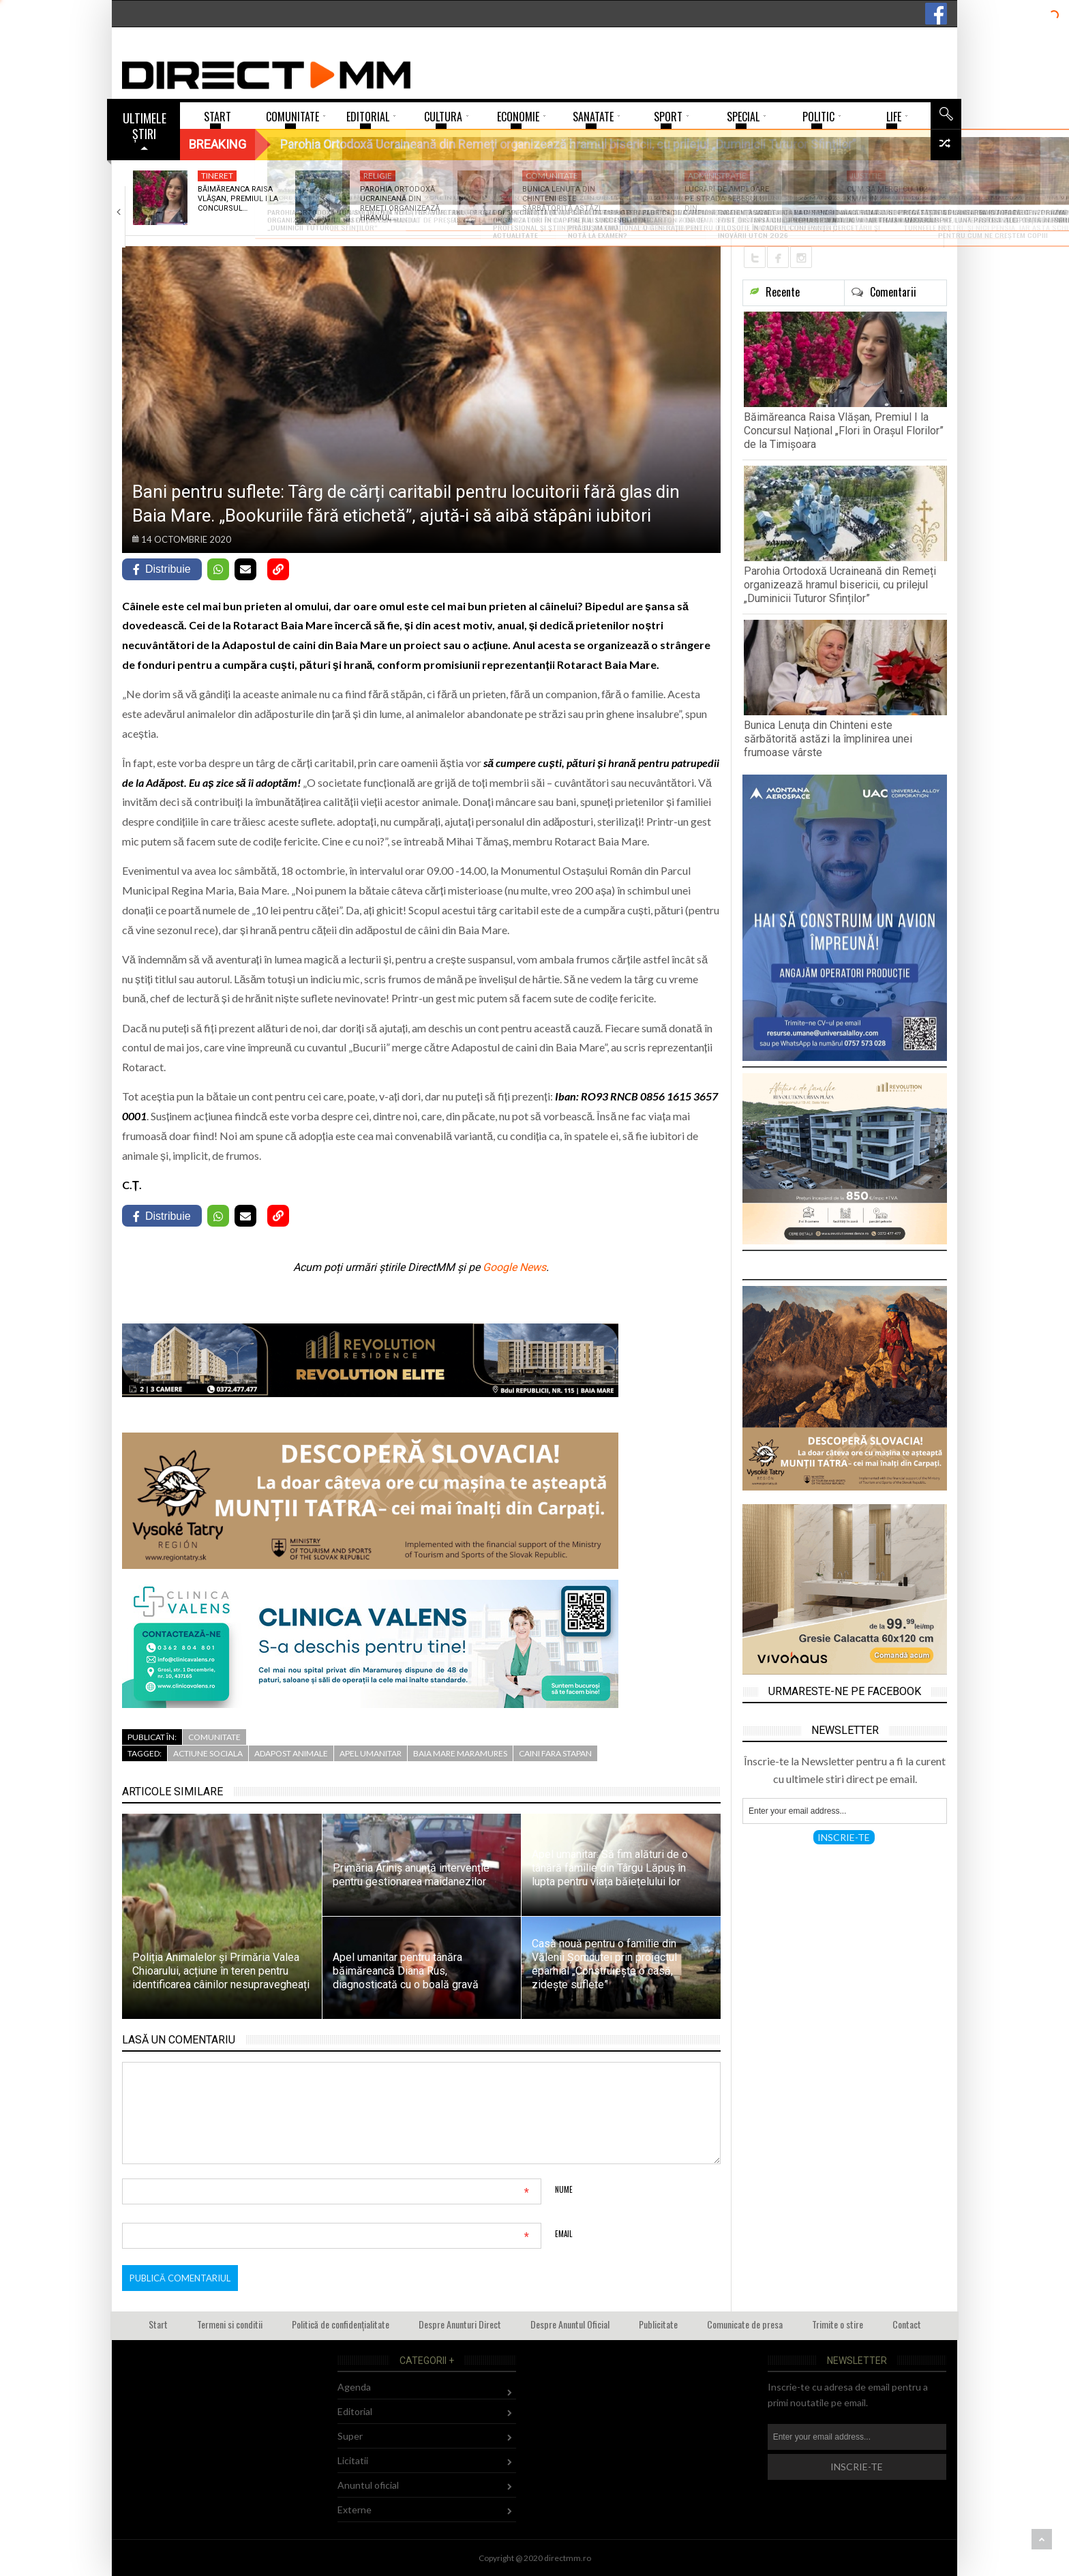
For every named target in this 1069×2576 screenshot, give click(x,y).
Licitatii (352, 2460)
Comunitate (552, 175)
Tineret (217, 175)
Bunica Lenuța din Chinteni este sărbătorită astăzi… (563, 199)
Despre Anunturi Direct (460, 2324)
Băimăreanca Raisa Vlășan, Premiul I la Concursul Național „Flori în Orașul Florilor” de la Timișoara (844, 430)
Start (158, 2324)
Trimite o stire (837, 2324)
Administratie (717, 175)
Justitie (866, 175)
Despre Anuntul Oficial (569, 2324)
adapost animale (291, 1753)
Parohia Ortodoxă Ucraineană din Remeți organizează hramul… (400, 204)
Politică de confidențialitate (340, 2324)
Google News (514, 1267)
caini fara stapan (555, 1753)
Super (350, 2436)
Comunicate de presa (745, 2324)
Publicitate (658, 2324)
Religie (377, 175)
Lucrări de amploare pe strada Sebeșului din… (726, 199)
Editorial (354, 2411)
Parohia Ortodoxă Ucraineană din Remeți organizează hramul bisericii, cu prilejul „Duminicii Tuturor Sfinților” (840, 585)
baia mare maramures (460, 1753)
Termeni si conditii (229, 2324)
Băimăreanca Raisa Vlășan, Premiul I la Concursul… (238, 199)
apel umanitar (371, 1753)
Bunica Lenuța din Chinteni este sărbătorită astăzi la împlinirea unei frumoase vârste (828, 739)
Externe (354, 2509)
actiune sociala (208, 1753)
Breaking (217, 144)
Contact (906, 2324)
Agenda (354, 2387)
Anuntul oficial (368, 2485)
